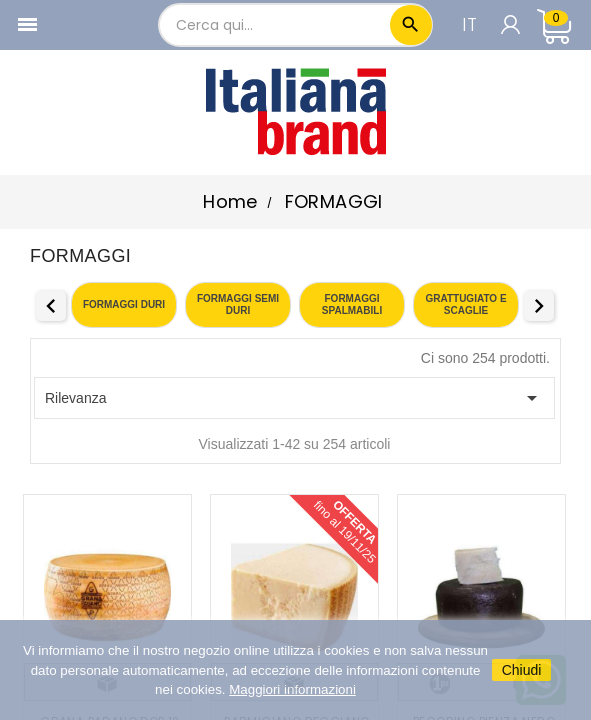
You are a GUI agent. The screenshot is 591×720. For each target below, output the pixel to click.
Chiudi (522, 670)
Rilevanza (294, 398)
